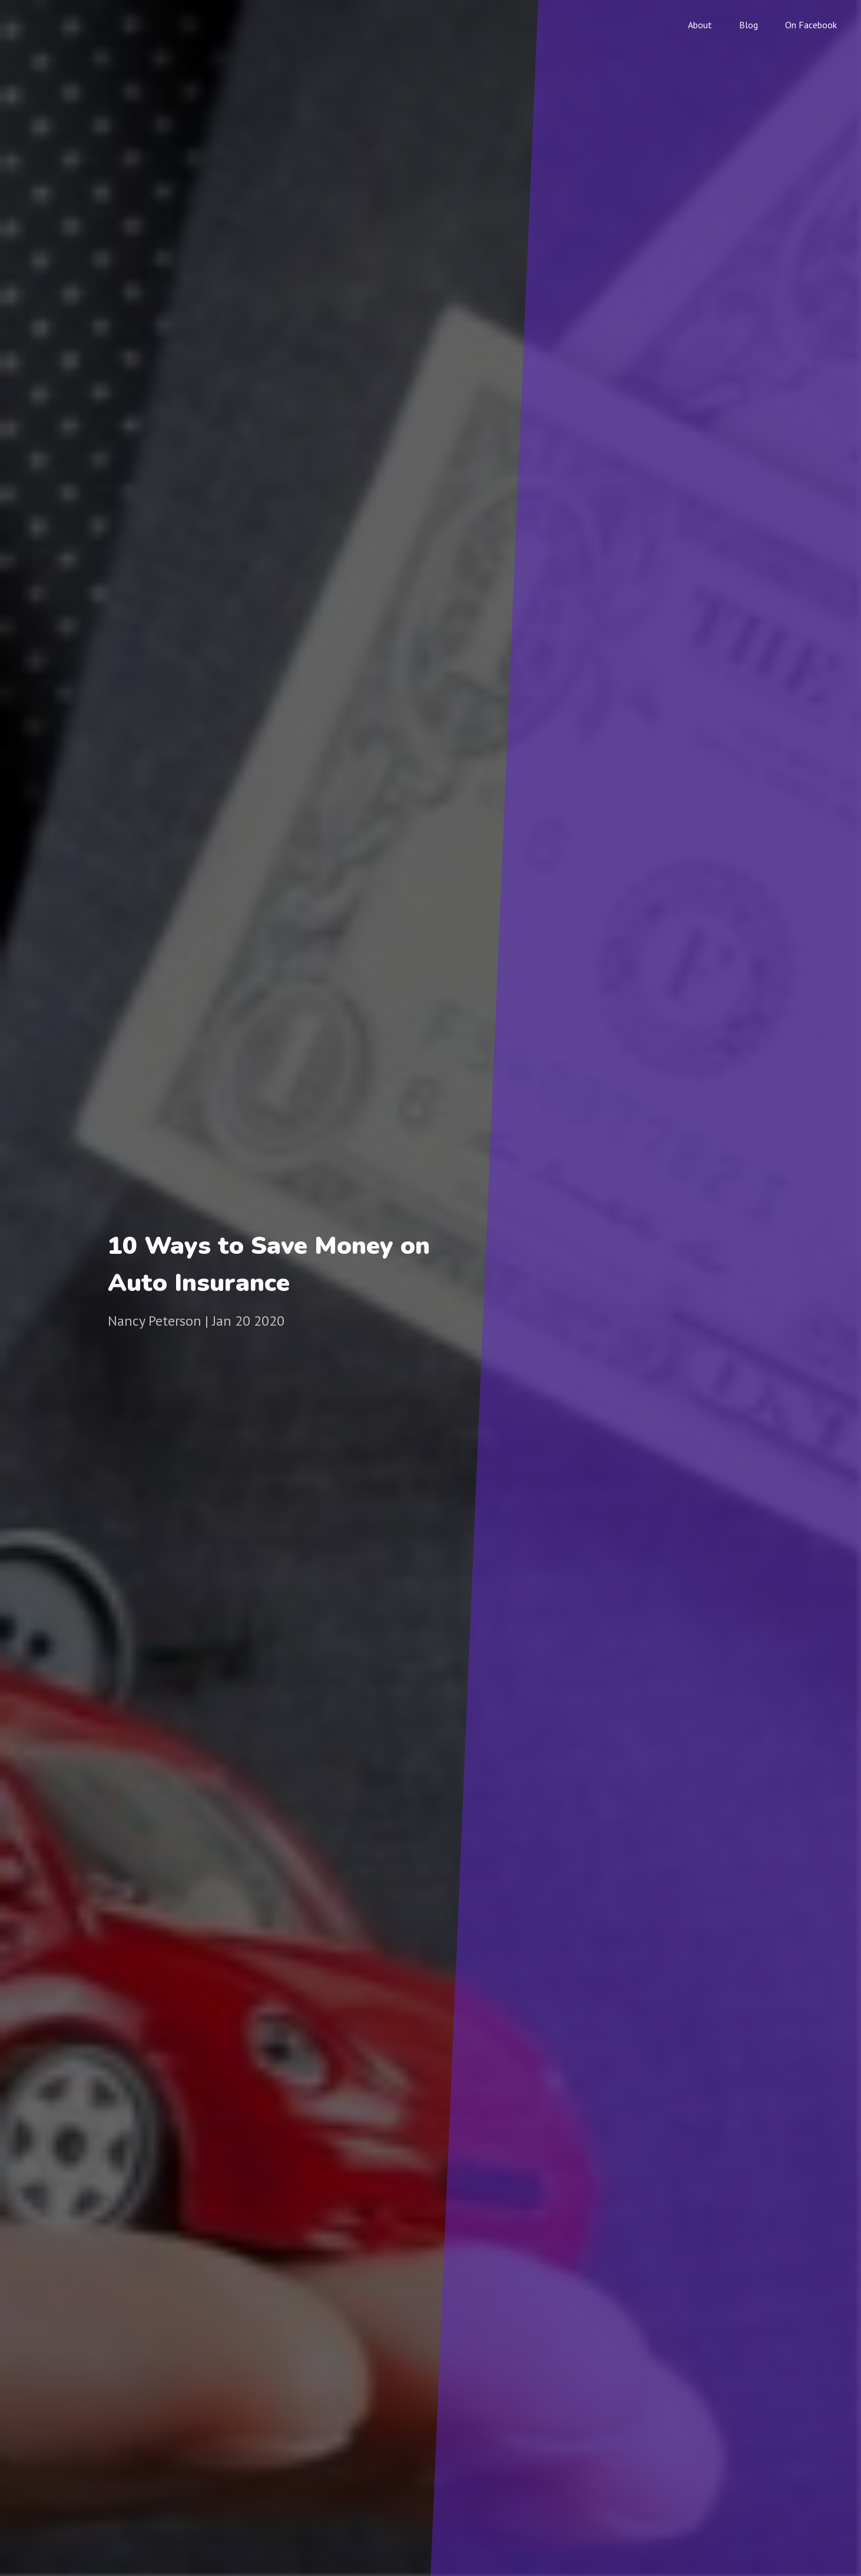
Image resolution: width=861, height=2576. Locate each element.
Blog (748, 25)
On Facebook (811, 25)
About (700, 25)
